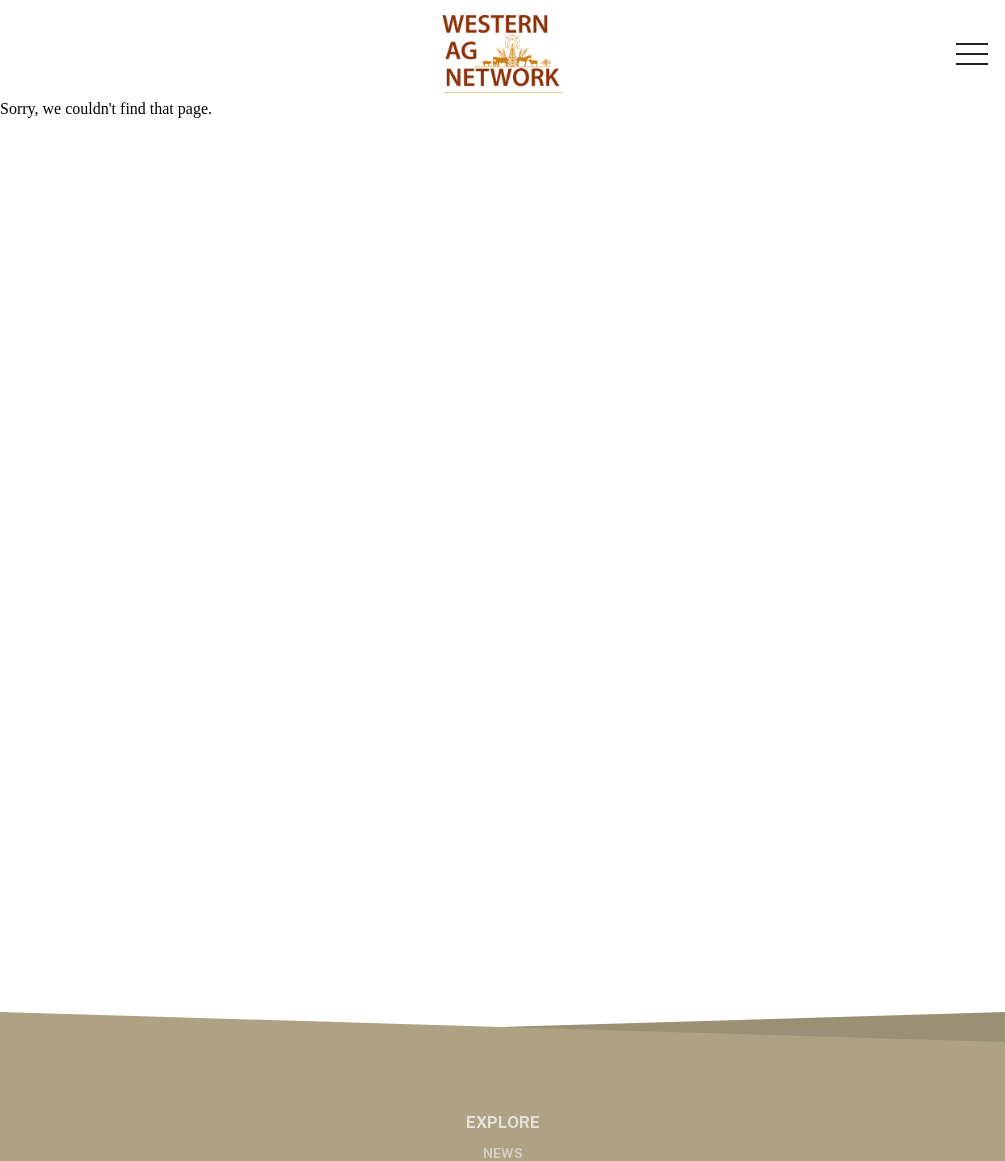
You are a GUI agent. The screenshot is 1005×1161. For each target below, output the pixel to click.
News (503, 1153)
